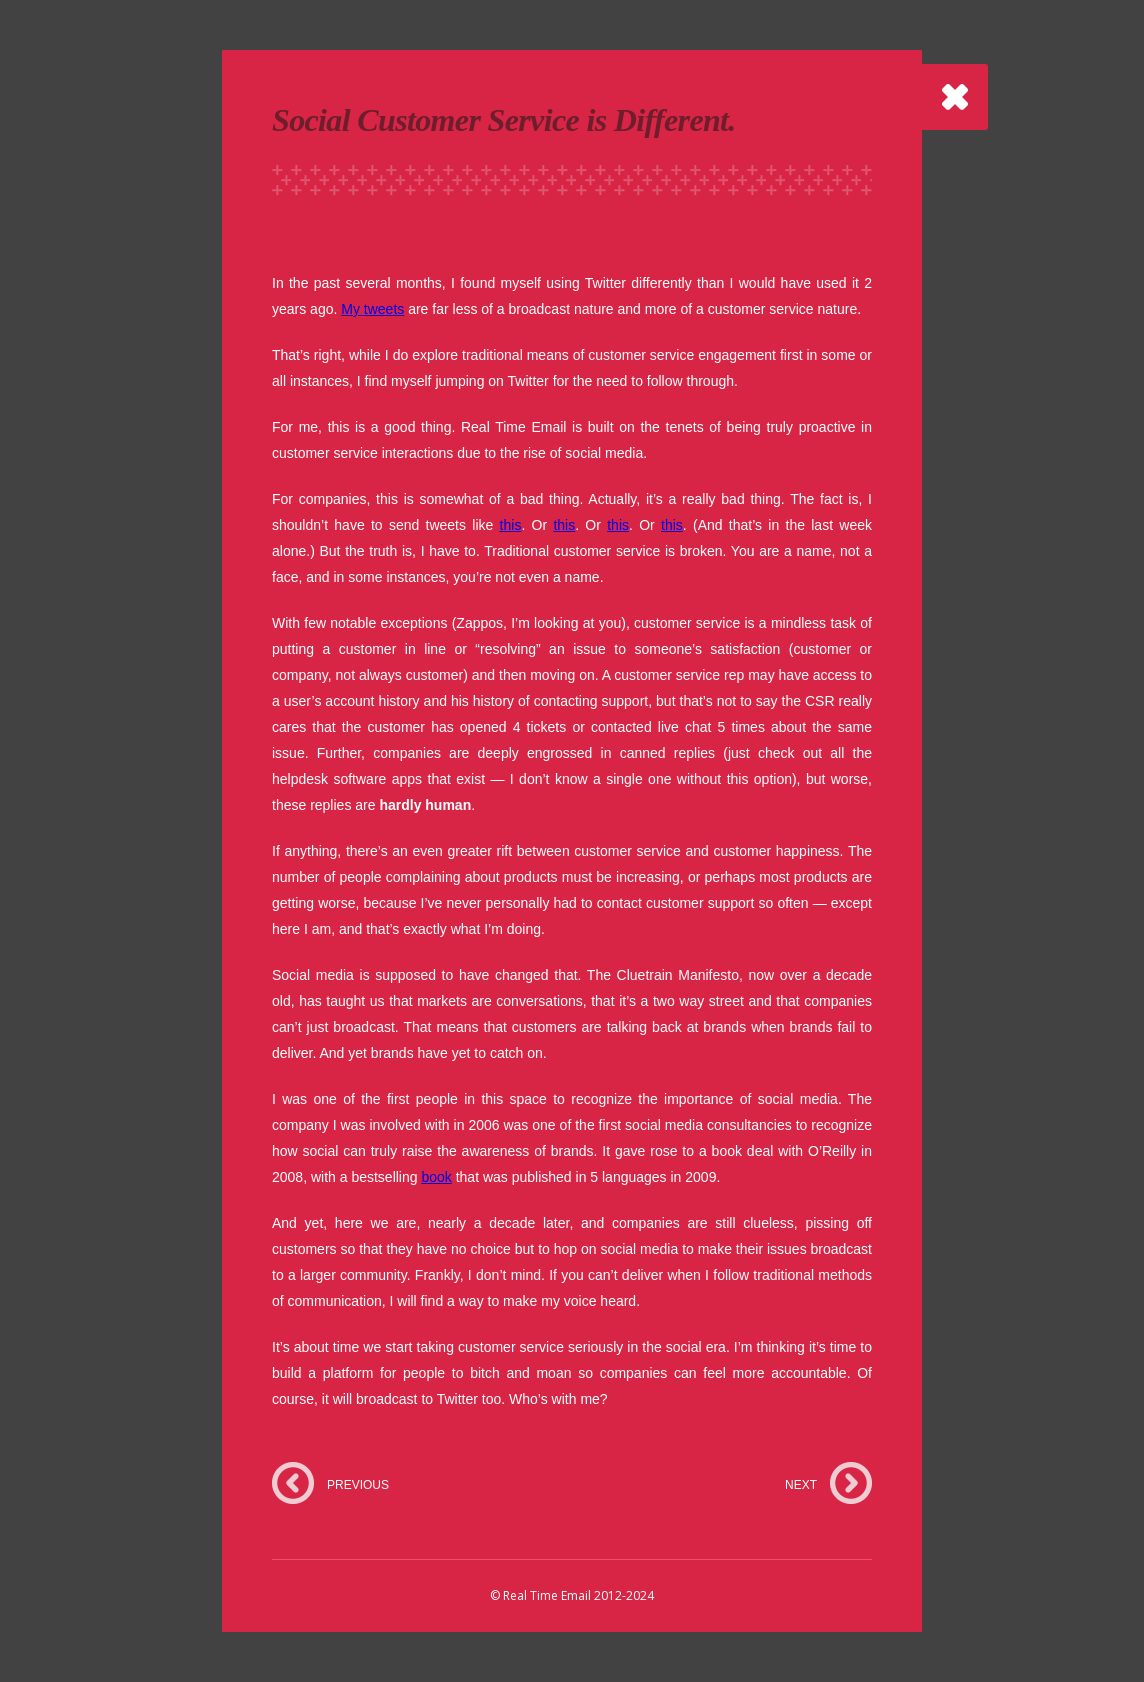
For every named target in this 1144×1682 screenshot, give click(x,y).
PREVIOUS (358, 1485)
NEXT (801, 1485)
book (436, 1177)
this (511, 525)
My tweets (372, 309)
